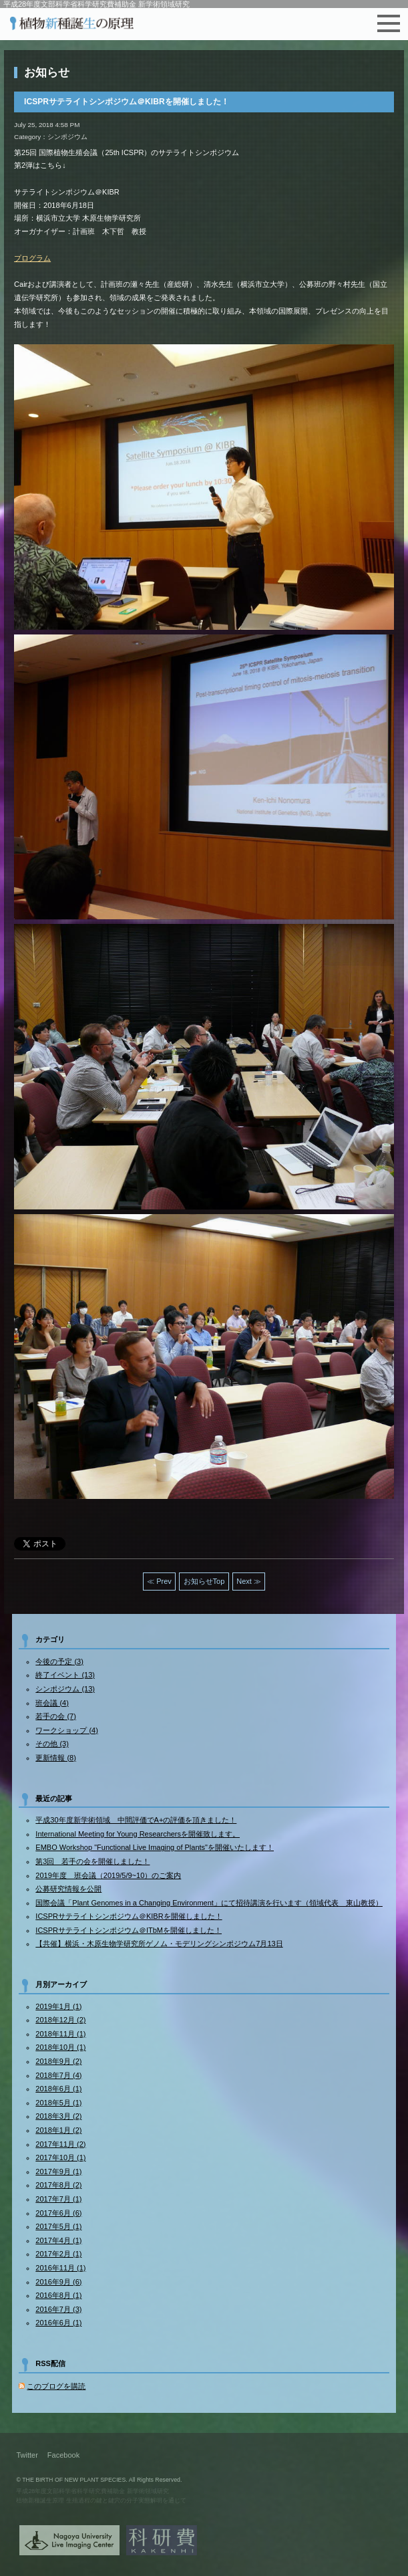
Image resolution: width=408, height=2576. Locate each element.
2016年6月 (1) (58, 2323)
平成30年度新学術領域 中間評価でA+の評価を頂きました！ (135, 1820)
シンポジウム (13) (65, 1689)
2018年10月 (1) (60, 2047)
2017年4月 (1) (58, 2240)
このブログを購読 (56, 2386)
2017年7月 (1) (58, 2199)
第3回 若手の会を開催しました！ (92, 1861)
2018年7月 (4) (58, 2075)
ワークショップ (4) (66, 1730)
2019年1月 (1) (58, 2006)
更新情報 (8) (55, 1758)
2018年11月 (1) (60, 2034)
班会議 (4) (52, 1703)
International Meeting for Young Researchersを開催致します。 (137, 1834)
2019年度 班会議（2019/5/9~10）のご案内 (108, 1875)
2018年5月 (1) (58, 2103)
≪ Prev (159, 1581)
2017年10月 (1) (60, 2157)
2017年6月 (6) (58, 2213)
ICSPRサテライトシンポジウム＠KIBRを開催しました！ (128, 1916)
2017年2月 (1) (58, 2254)
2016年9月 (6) (58, 2282)
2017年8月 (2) (58, 2185)
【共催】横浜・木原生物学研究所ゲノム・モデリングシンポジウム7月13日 (158, 1944)
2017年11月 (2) (60, 2144)
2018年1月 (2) (58, 2130)
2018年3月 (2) (58, 2116)
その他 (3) (52, 1744)
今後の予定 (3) (59, 1661)
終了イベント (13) (65, 1675)
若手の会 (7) (55, 1716)
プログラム (32, 258)
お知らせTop (204, 1581)
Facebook (63, 2455)
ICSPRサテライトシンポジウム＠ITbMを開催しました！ (128, 1930)
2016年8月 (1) (58, 2295)
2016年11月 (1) (60, 2268)
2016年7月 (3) (58, 2309)
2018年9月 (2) (58, 2061)
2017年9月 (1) (58, 2172)
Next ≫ (248, 1581)
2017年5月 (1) (58, 2226)
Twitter (26, 2455)
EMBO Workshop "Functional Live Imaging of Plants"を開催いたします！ (154, 1847)
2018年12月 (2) (60, 2020)
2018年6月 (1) (58, 2089)
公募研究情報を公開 (68, 1889)
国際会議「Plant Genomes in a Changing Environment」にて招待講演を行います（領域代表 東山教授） (209, 1903)
